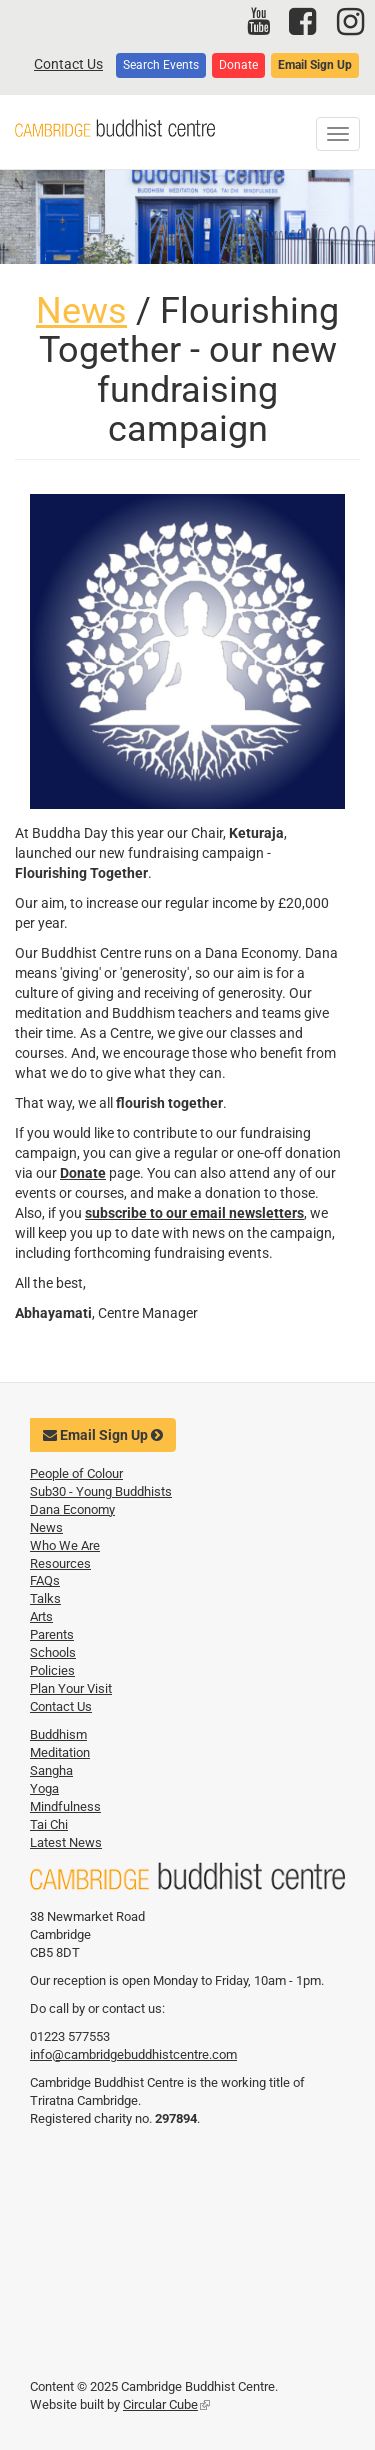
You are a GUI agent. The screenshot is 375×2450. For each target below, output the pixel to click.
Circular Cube (166, 2404)
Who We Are (65, 1545)
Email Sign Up (315, 65)
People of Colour (76, 1473)
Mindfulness (65, 1806)
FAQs (45, 1580)
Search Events (161, 65)
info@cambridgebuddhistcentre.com (133, 2054)
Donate (238, 65)
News (81, 311)
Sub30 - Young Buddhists (101, 1491)
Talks (45, 1598)
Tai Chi (49, 1824)
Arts (41, 1616)
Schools (53, 1652)
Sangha (51, 1770)
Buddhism (58, 1734)
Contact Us (68, 64)
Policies (52, 1670)
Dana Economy (72, 1509)
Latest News (66, 1842)
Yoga (44, 1788)
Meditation (60, 1752)
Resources (60, 1563)
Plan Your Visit (71, 1688)
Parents (52, 1634)
